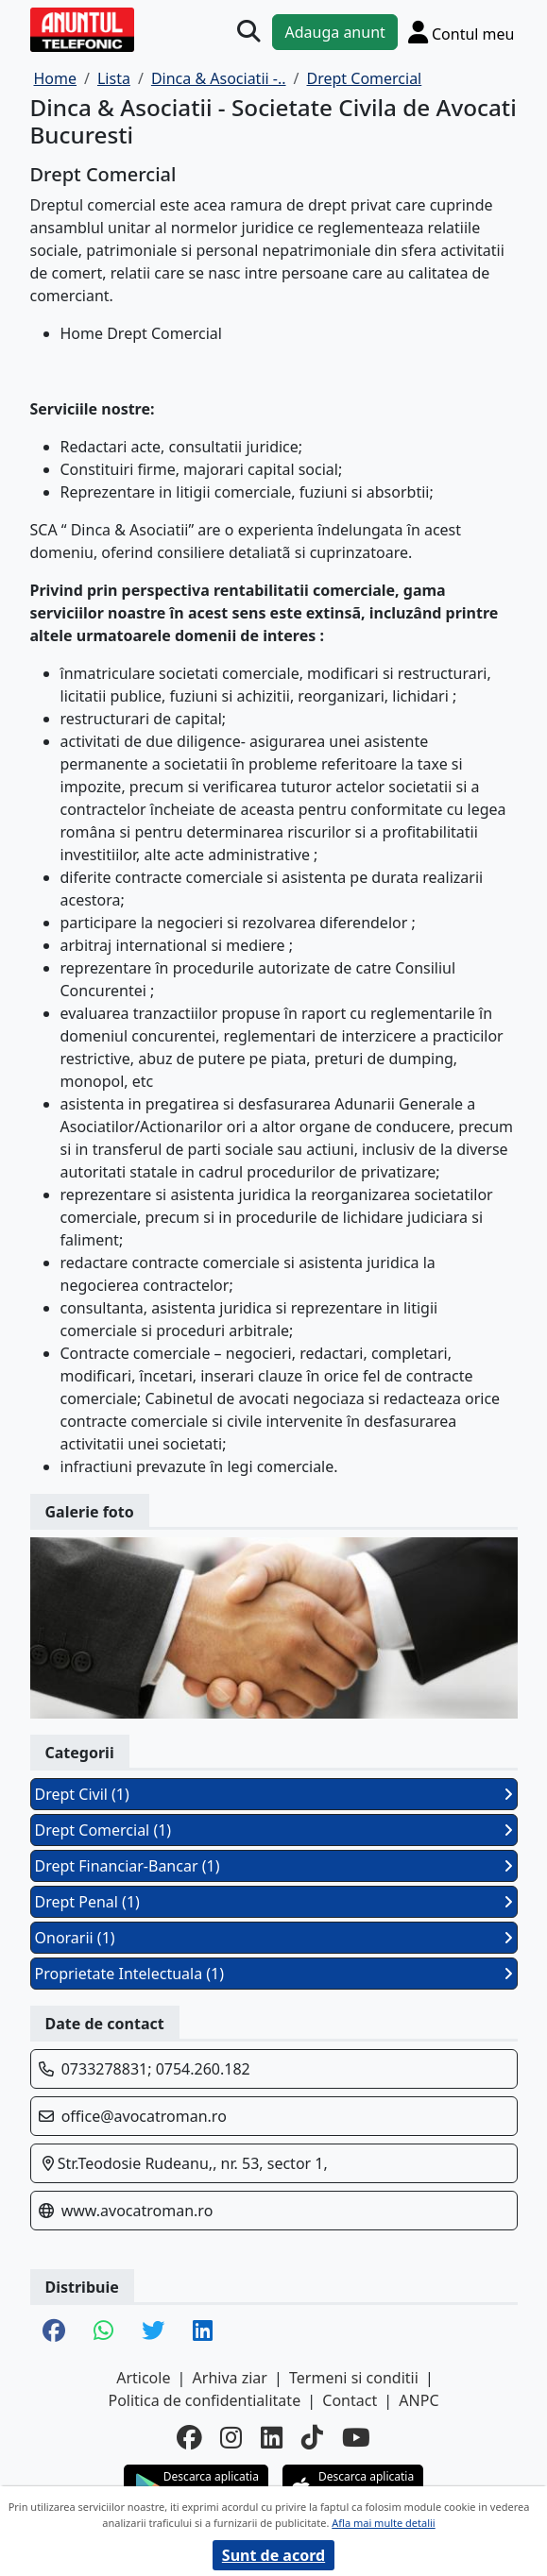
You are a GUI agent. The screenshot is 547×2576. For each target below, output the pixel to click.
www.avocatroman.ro (137, 2210)
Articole (143, 2377)
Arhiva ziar (230, 2377)
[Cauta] (248, 31)
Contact (349, 2400)
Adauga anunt (334, 32)
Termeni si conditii (354, 2377)
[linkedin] (271, 2438)
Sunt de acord (273, 2555)
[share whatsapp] (103, 2332)
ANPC (418, 2400)
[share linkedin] (202, 2332)
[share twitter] (153, 2332)
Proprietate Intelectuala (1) (274, 1973)
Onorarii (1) (274, 1937)
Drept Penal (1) (274, 1901)
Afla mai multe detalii (383, 2523)
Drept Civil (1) (274, 1794)
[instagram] (231, 2438)
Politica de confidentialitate (204, 2400)
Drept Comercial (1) (274, 1830)
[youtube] (356, 2438)
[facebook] (189, 2438)
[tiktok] (312, 2438)
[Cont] (461, 31)
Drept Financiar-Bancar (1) (274, 1866)
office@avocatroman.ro (144, 2116)
